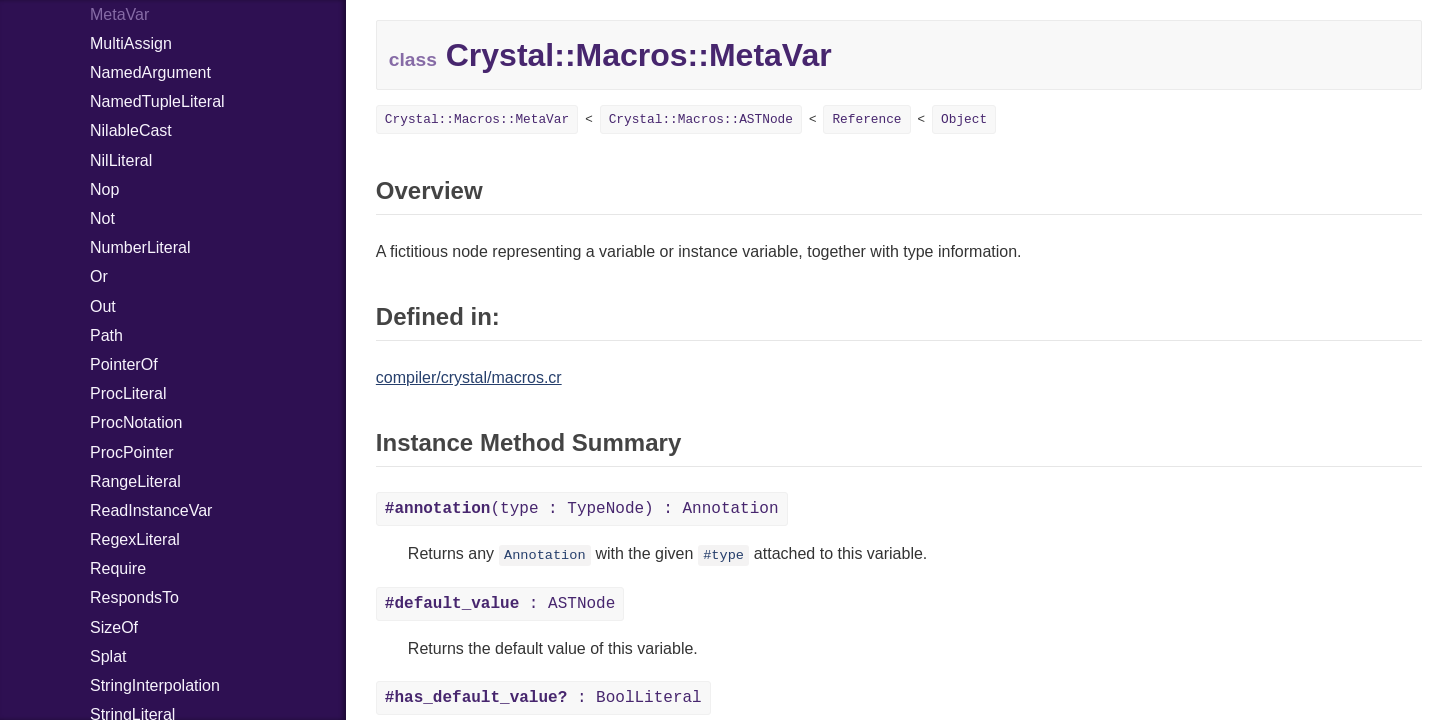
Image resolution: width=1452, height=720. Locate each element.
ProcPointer (132, 452)
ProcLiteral (128, 393)
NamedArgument (150, 72)
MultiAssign (131, 43)
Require (118, 568)
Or (99, 276)
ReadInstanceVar (151, 510)
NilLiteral (121, 160)
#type (723, 555)
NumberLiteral (140, 247)
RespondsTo (134, 597)
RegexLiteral (135, 539)
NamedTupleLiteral (157, 101)
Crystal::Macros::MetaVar (477, 119)
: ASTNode (500, 604)
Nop (104, 189)
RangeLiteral (135, 481)
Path (106, 335)
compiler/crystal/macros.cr (469, 377)
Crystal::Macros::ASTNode (701, 119)
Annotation (545, 555)
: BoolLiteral (543, 698)
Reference (866, 119)
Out (103, 306)
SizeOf (114, 627)
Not (102, 218)
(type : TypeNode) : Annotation (582, 509)
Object (964, 119)
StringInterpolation (155, 685)
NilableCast (131, 130)
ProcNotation (136, 422)
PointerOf (124, 364)
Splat (108, 656)
